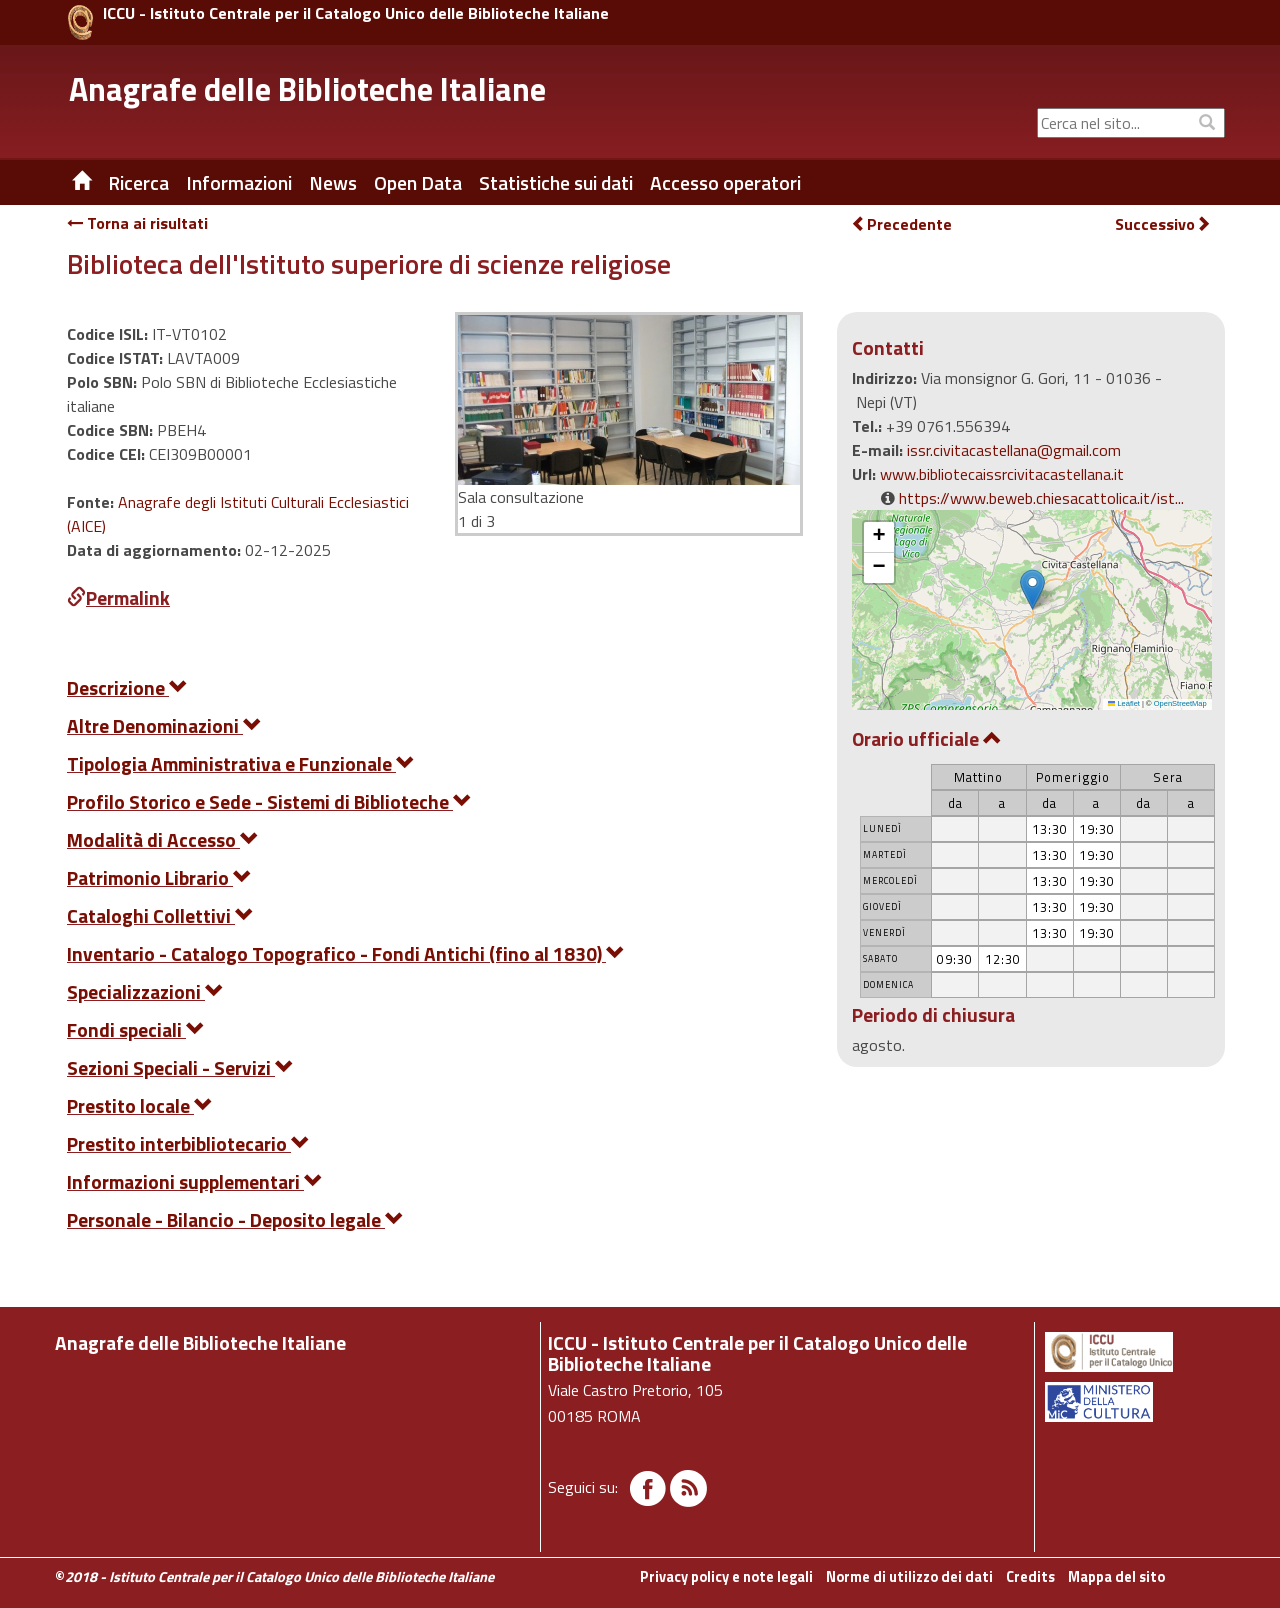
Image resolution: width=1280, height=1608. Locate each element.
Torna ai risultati (137, 223)
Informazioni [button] (239, 183)
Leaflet (1124, 703)
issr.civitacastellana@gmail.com (1014, 450)
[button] (1032, 589)
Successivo (1163, 224)
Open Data (418, 183)
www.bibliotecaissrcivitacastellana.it (1002, 474)
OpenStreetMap (1180, 703)
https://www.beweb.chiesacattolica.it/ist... (1041, 498)
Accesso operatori (725, 183)
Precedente (901, 224)
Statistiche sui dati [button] (556, 183)
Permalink (118, 597)
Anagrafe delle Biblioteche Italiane (307, 89)
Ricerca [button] (138, 183)
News (333, 183)
